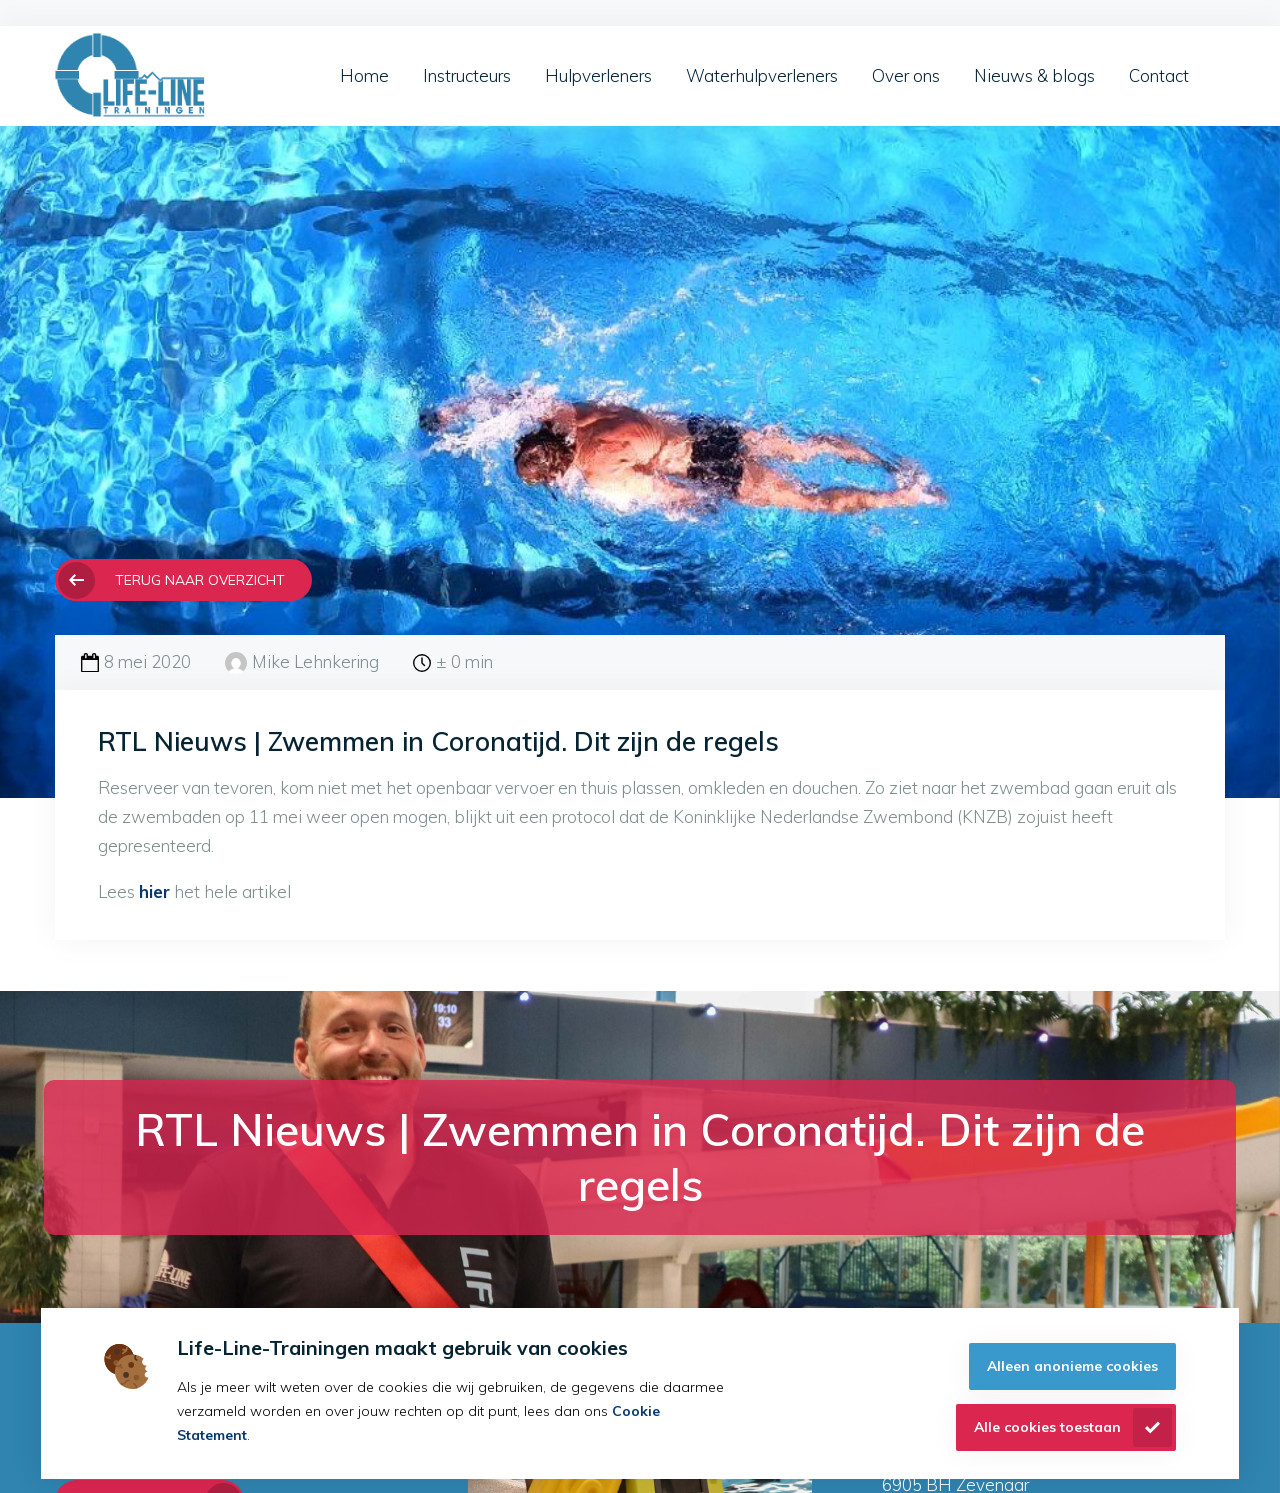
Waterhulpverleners (762, 75)
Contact (1159, 75)
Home (364, 75)
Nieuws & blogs (1034, 75)
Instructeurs (467, 75)
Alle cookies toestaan (1047, 1427)
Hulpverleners (598, 75)
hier (154, 891)
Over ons (906, 75)
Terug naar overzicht (200, 579)
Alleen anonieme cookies (1072, 1366)
